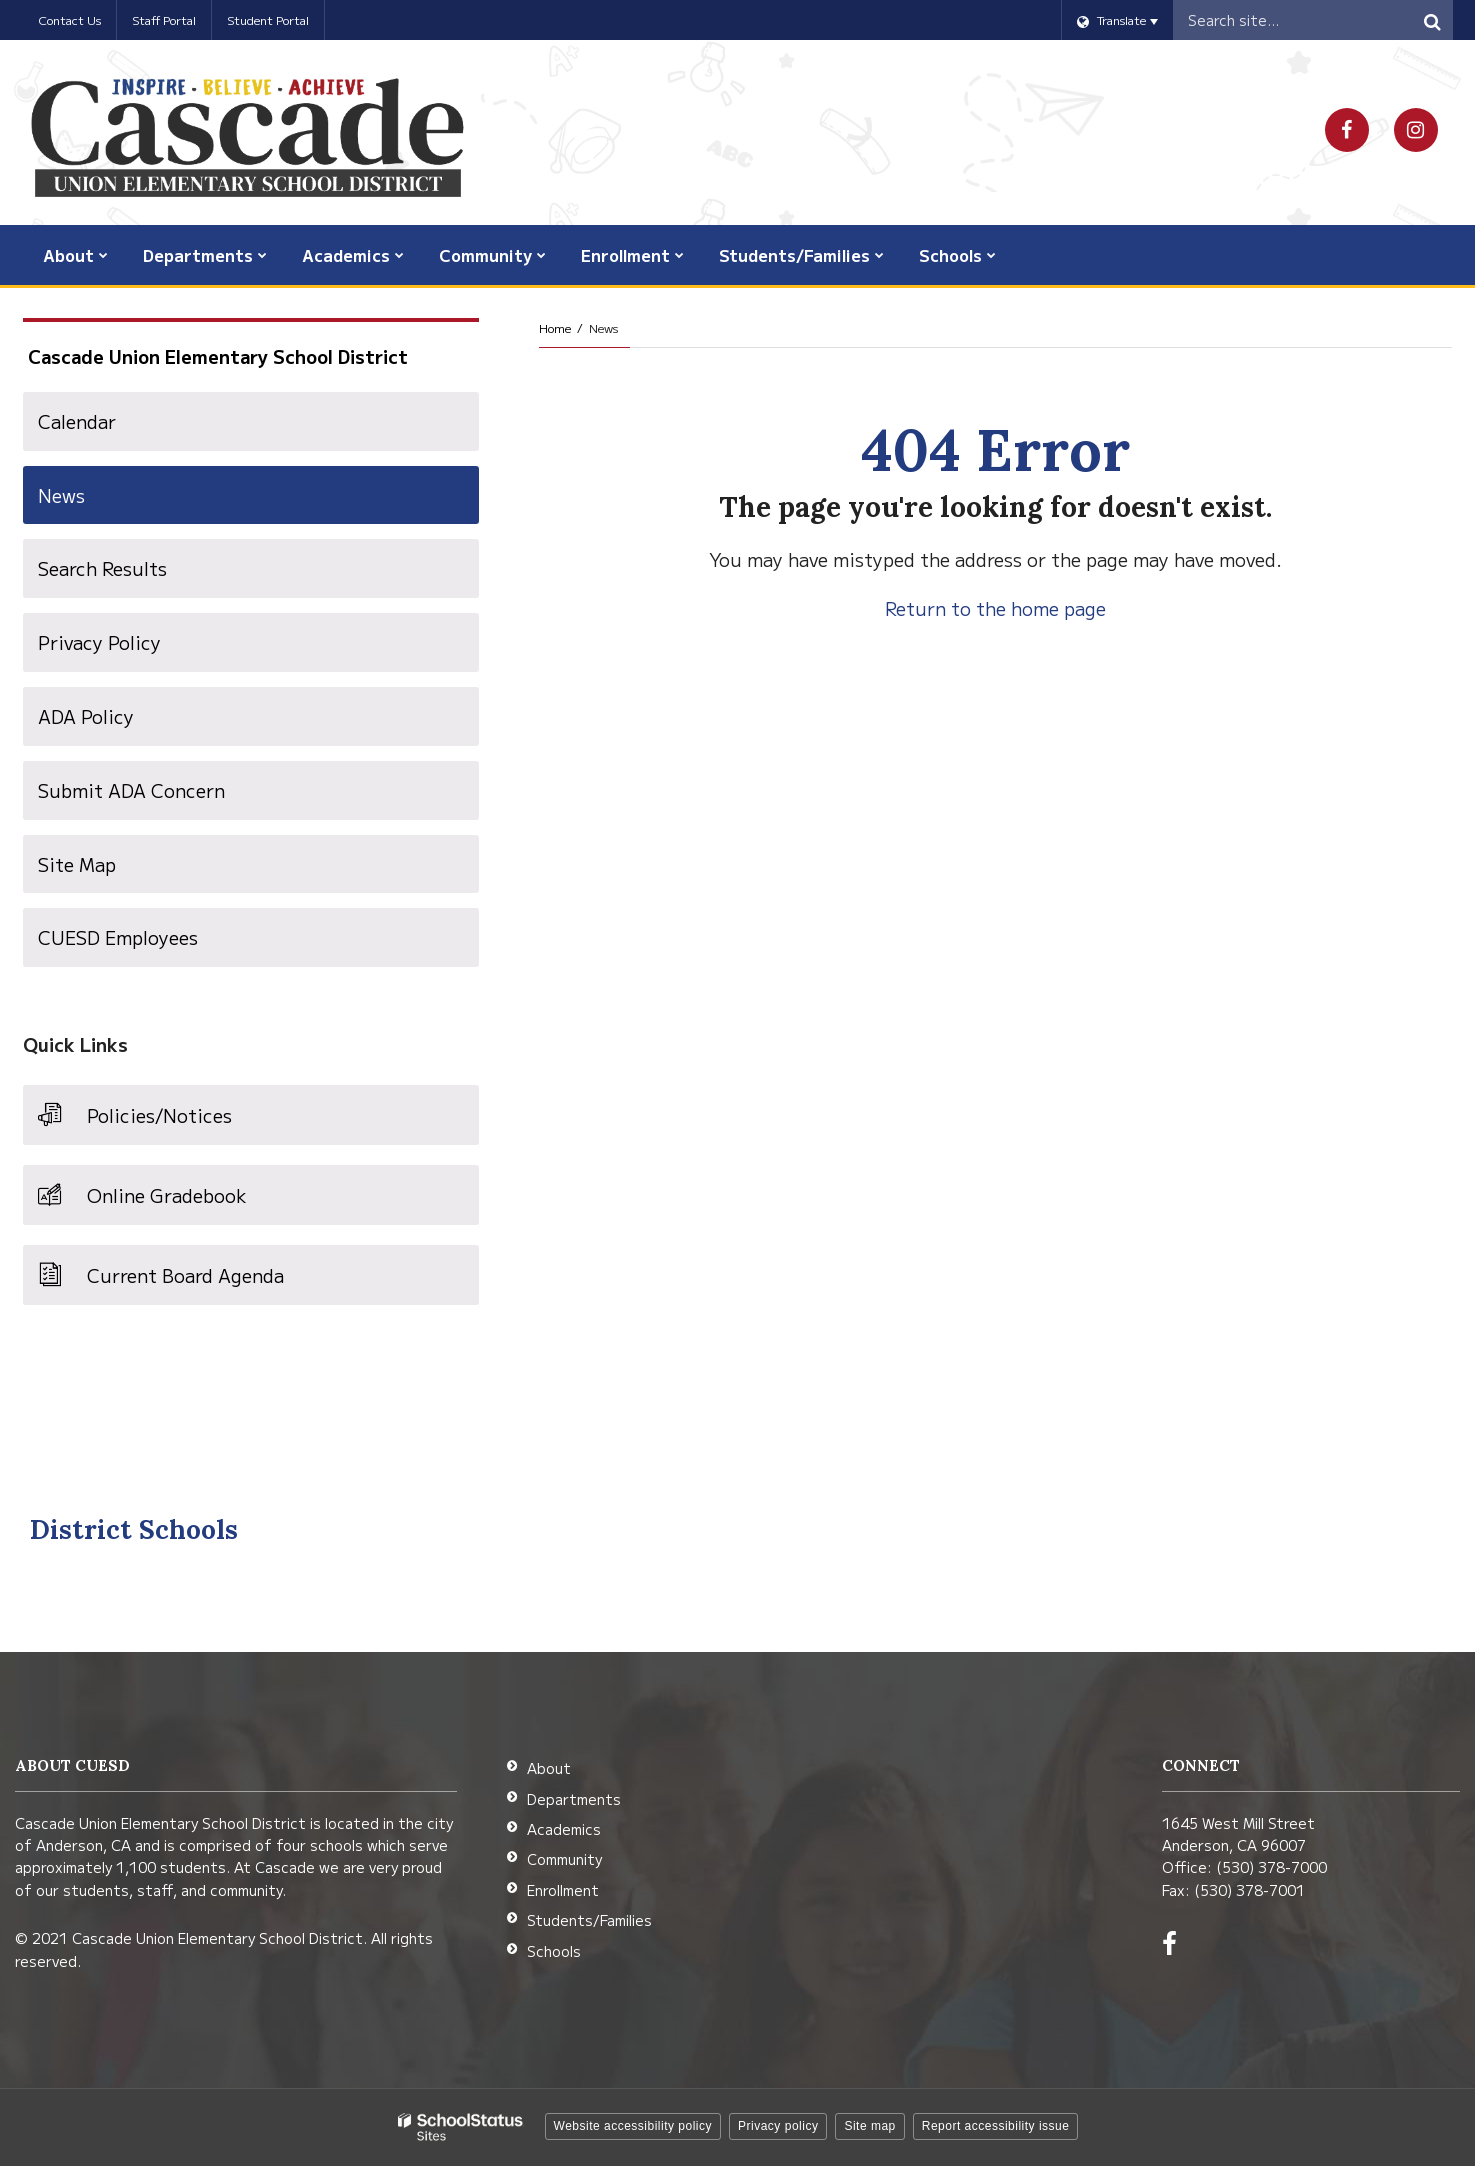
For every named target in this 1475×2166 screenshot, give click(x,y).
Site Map (77, 864)
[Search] (1433, 20)
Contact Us (69, 19)
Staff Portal (164, 19)
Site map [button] (869, 2126)
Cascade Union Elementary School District (218, 356)
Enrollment (563, 1890)
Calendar (77, 421)
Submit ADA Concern (131, 790)
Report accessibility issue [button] (996, 2126)
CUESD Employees (154, 944)
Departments (574, 1799)
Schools (554, 1951)
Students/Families (589, 1920)
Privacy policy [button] (778, 2126)
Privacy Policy (99, 642)
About (549, 1768)
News (61, 495)
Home (555, 327)
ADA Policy (86, 716)
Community (564, 1859)
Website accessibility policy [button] (633, 2126)
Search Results (102, 568)
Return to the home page (995, 608)
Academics (564, 1829)
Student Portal (268, 19)
